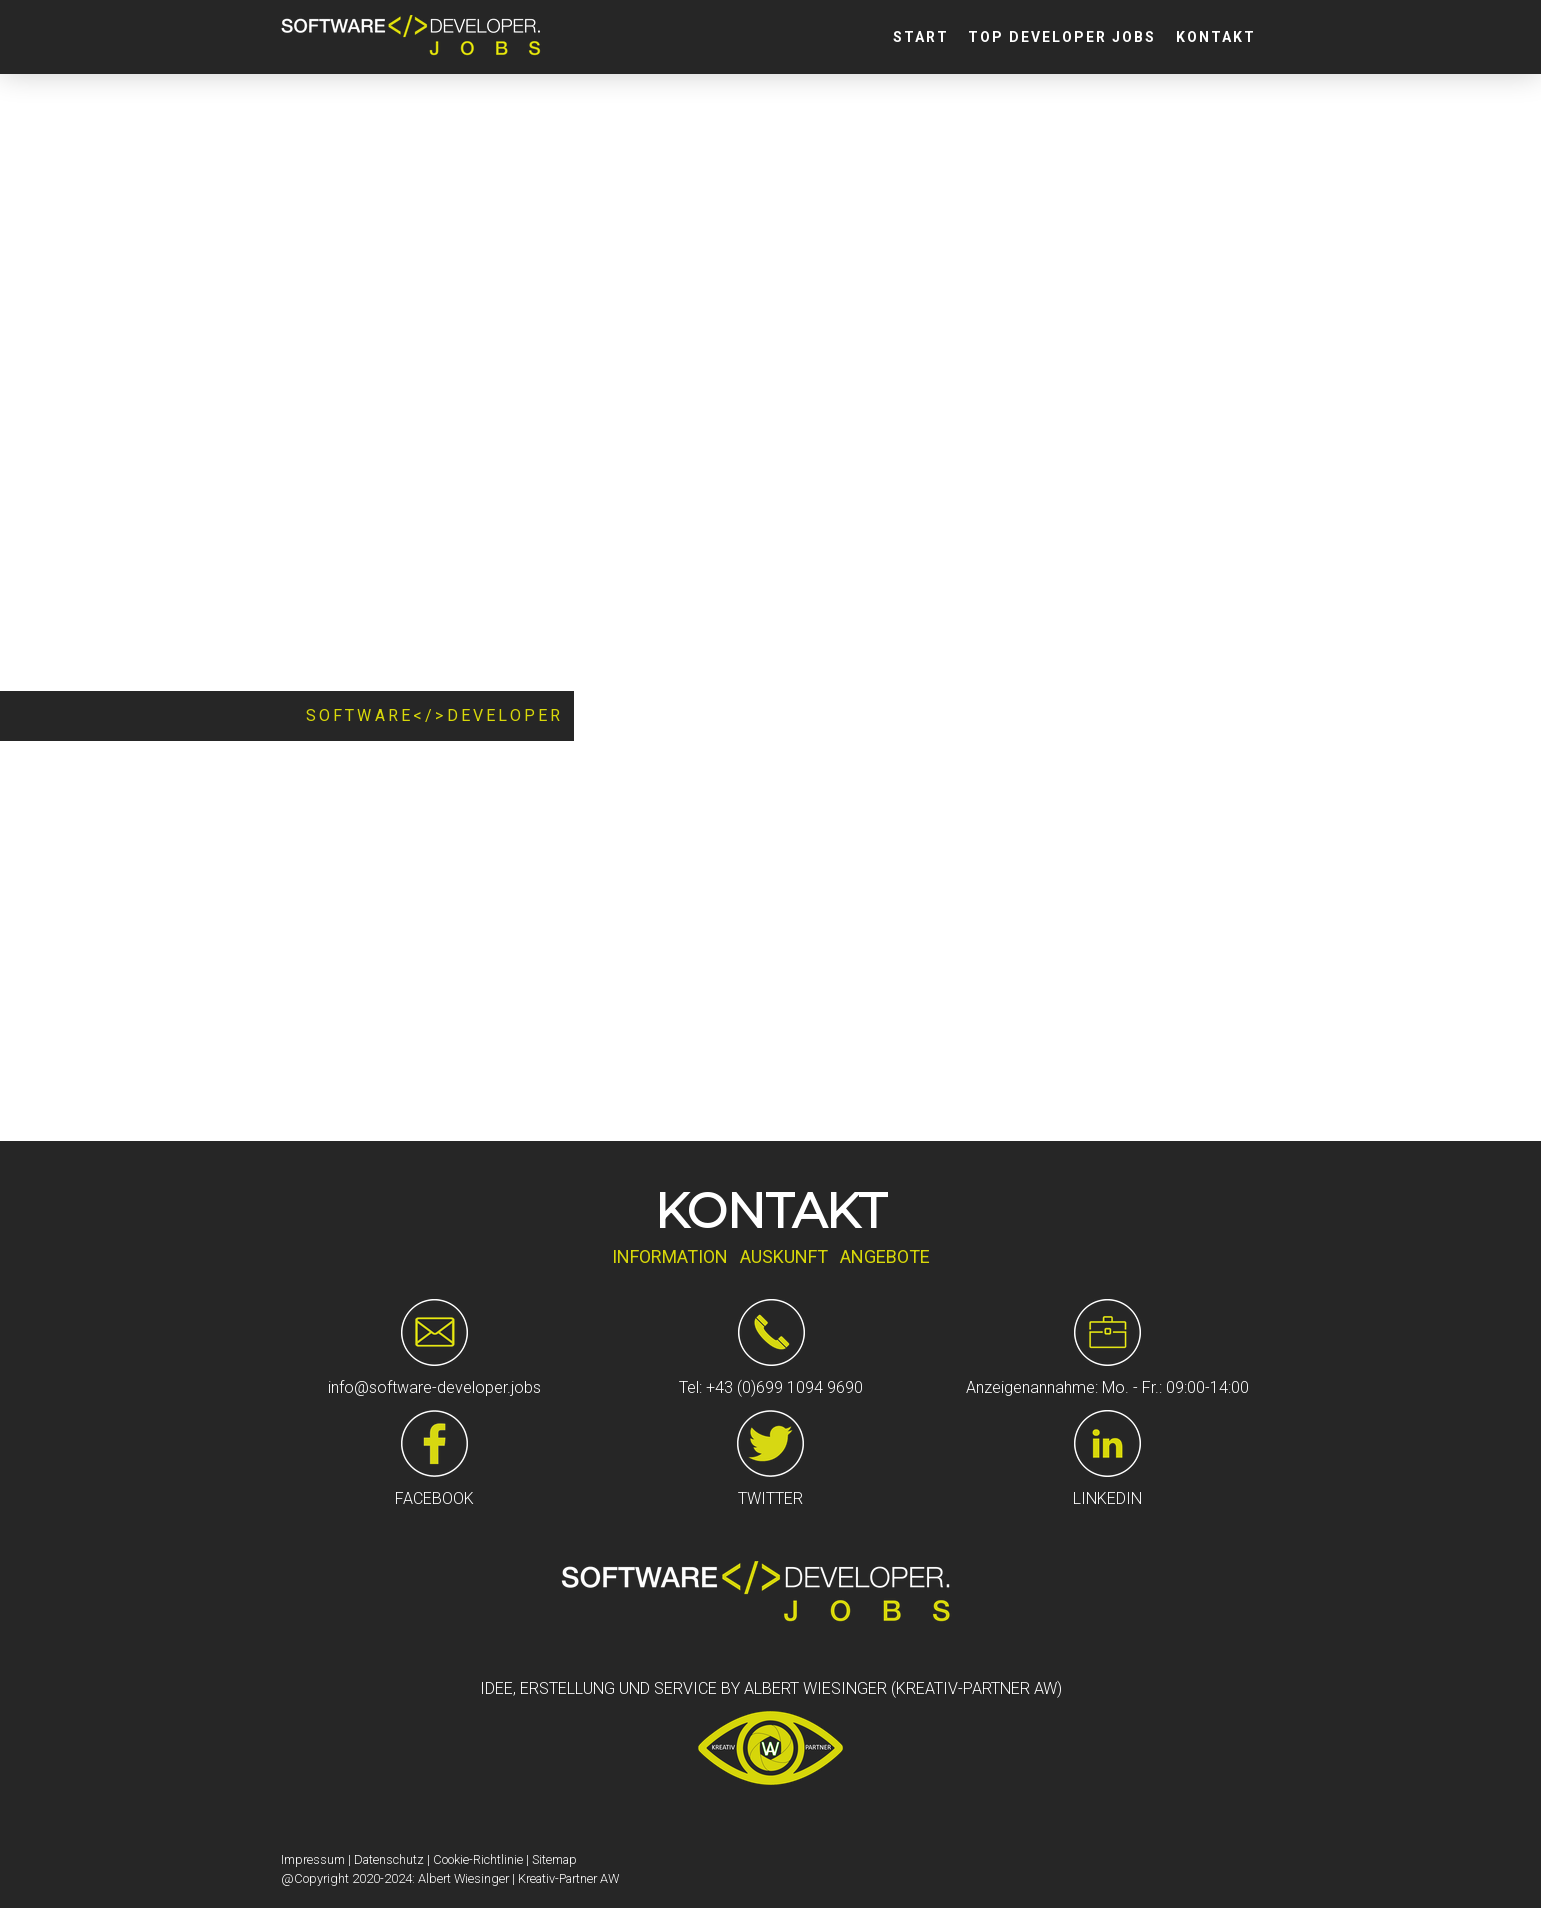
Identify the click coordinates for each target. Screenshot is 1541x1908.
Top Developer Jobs (1061, 37)
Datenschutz (389, 1859)
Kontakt (1216, 37)
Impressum (313, 1859)
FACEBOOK (434, 1498)
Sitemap (554, 1859)
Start (921, 37)
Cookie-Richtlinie (478, 1859)
